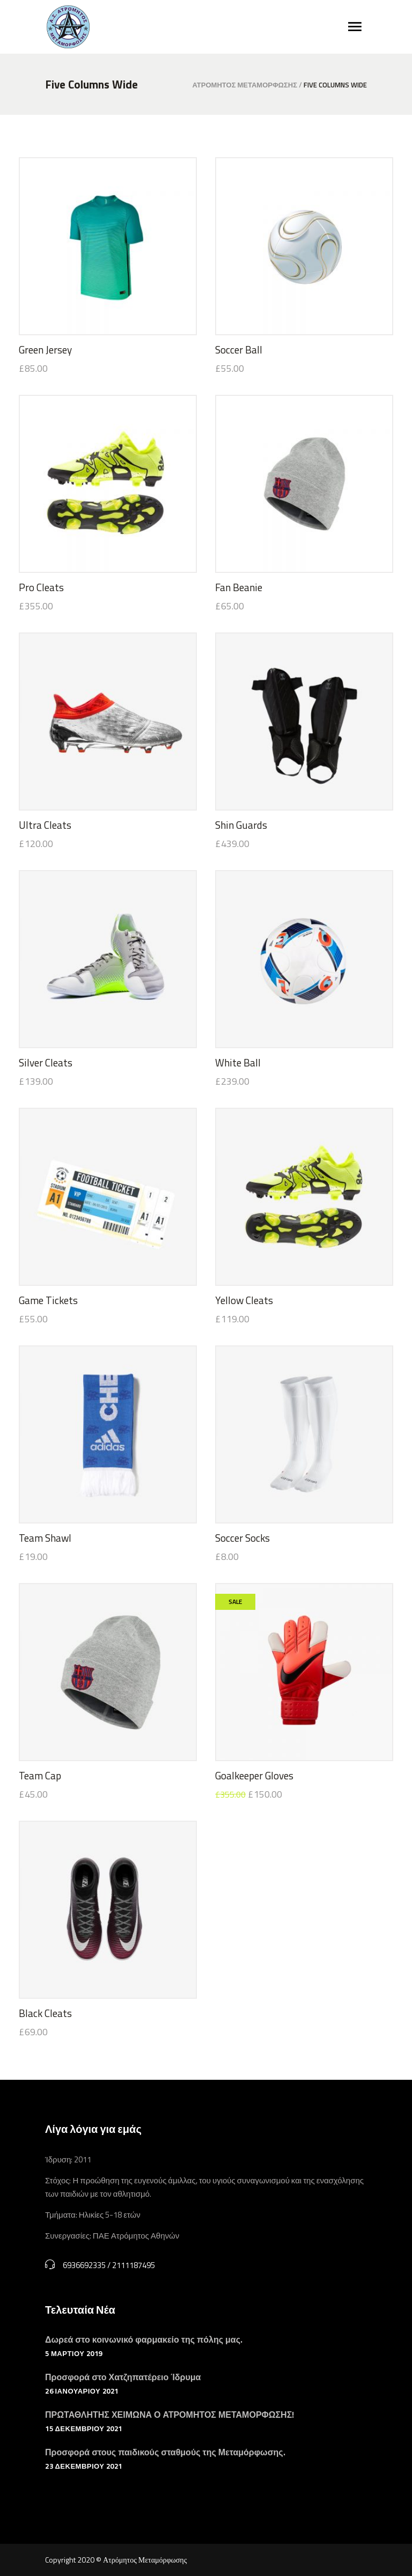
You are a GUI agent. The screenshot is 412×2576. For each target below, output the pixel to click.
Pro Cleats (41, 587)
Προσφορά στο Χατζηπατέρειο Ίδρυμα (123, 2377)
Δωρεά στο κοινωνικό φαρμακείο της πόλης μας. (143, 2339)
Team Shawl (45, 1537)
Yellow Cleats (244, 1300)
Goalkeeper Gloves (254, 1775)
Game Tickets (48, 1300)
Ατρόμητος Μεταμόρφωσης (245, 85)
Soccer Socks (242, 1537)
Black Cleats (45, 2013)
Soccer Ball (238, 349)
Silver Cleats (45, 1062)
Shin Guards (241, 825)
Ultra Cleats (45, 825)
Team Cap (40, 1775)
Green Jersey (45, 349)
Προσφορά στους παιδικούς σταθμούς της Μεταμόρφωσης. (165, 2452)
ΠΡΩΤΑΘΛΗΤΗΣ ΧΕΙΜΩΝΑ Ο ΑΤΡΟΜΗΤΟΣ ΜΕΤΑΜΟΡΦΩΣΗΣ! (169, 2414)
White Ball (238, 1062)
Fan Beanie (238, 587)
